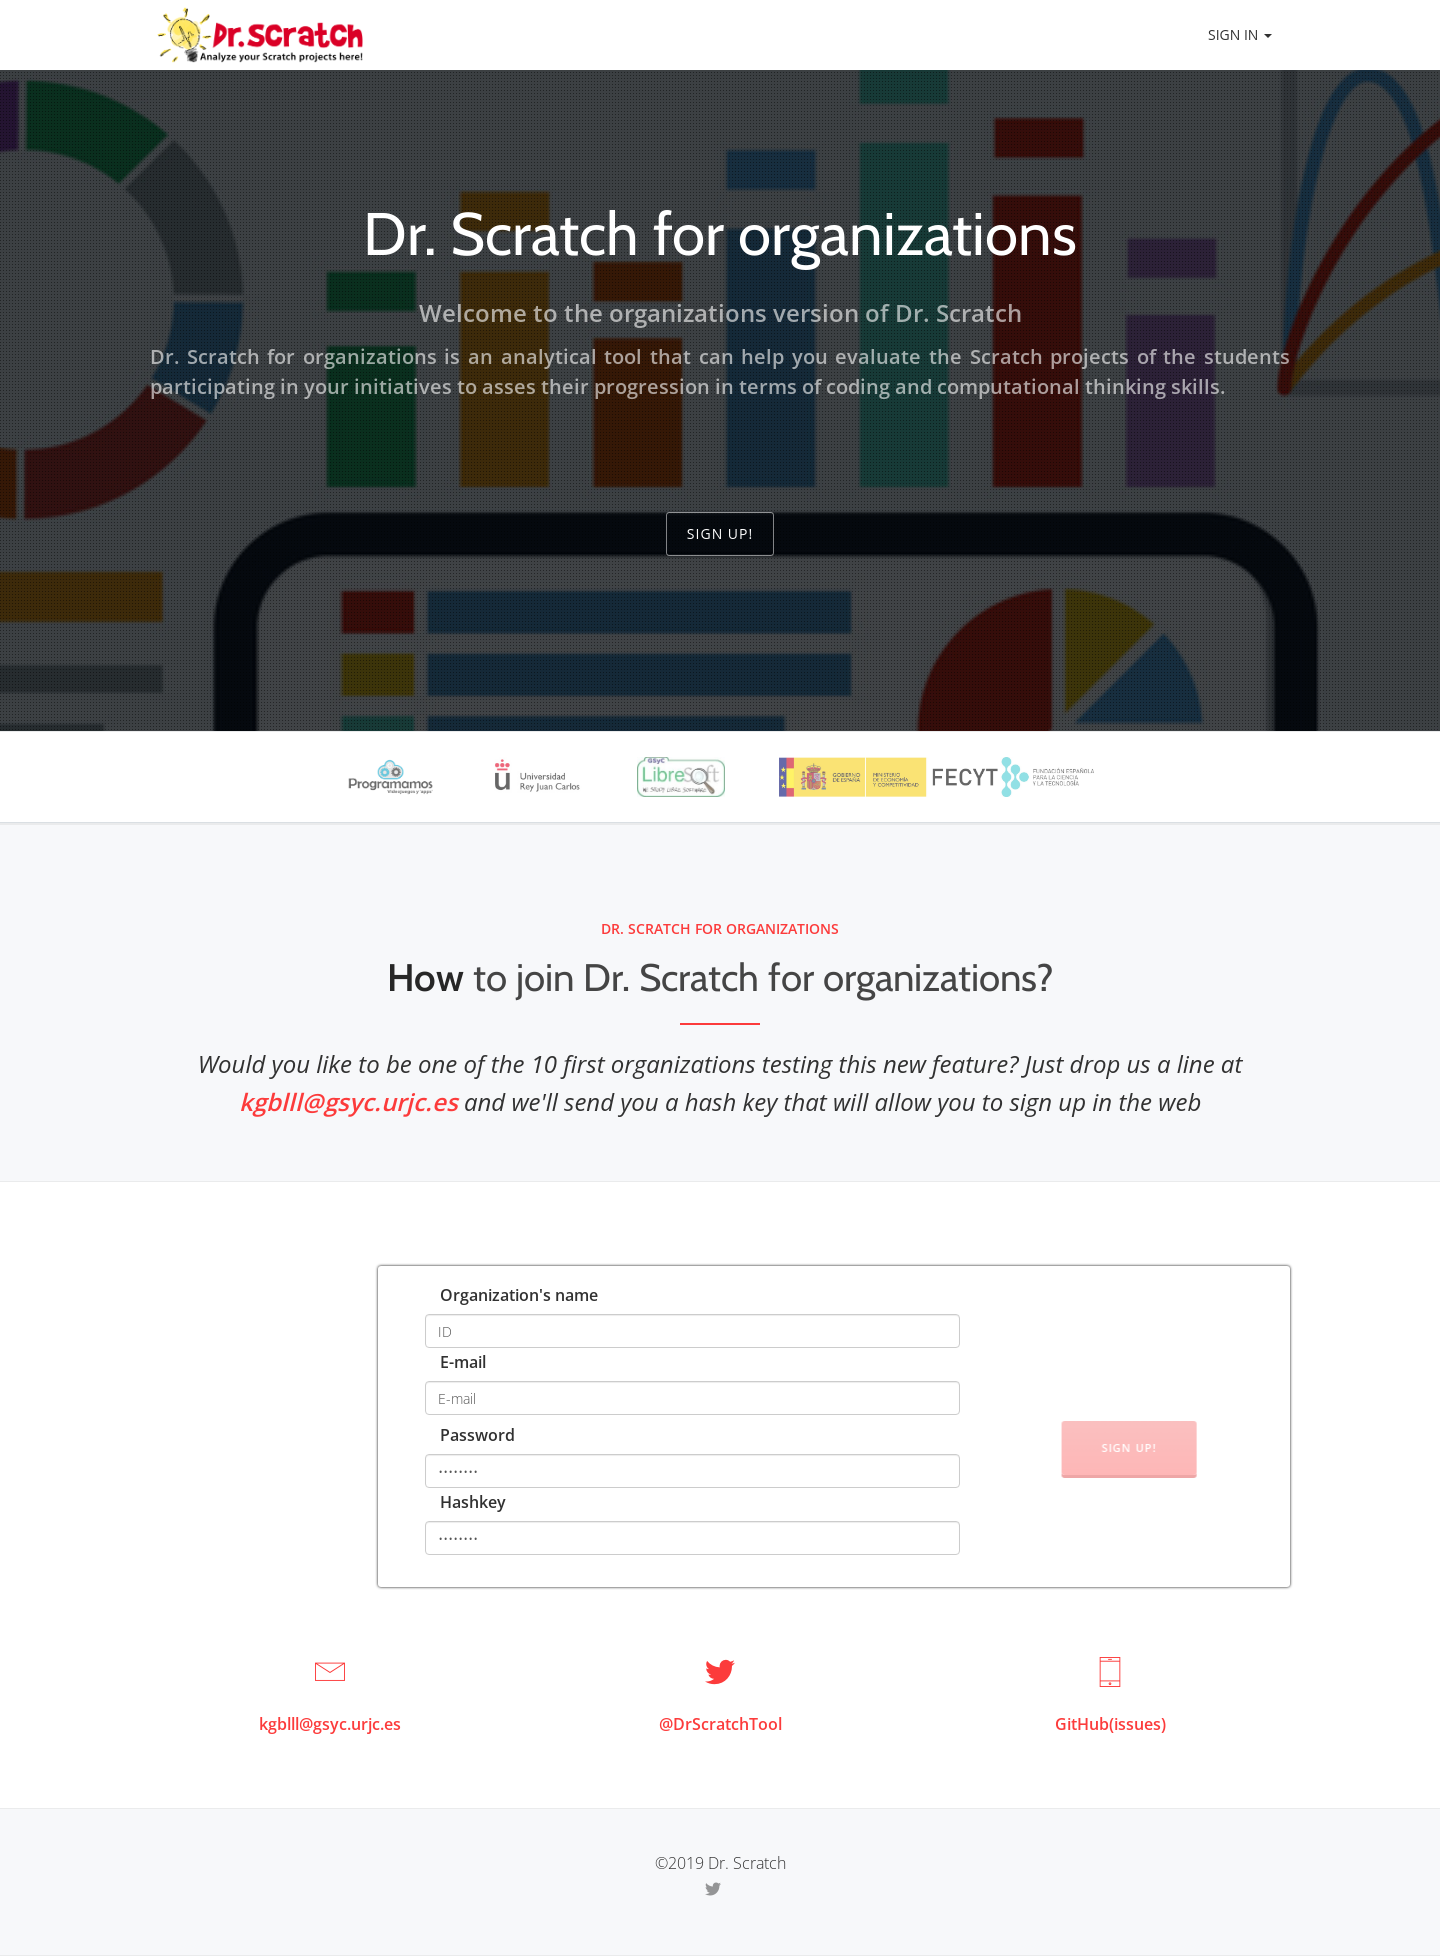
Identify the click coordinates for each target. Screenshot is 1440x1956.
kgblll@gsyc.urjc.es (348, 1101)
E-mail (463, 1362)
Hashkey (473, 1502)
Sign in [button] (1240, 34)
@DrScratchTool (720, 1724)
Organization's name (519, 1295)
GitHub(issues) (1110, 1724)
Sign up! (720, 533)
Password (477, 1435)
